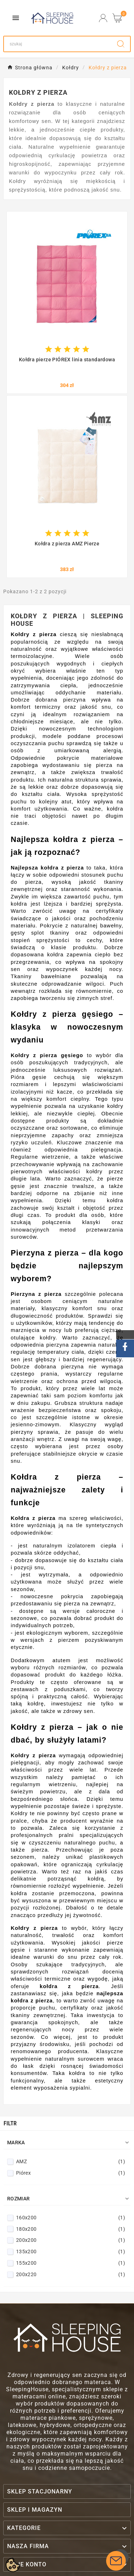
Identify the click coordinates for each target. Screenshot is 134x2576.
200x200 (70, 2240)
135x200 (70, 2251)
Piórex (70, 2173)
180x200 (70, 2229)
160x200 (70, 2217)
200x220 (70, 2274)
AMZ (70, 2161)
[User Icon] (103, 18)
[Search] (57, 43)
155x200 (70, 2263)
